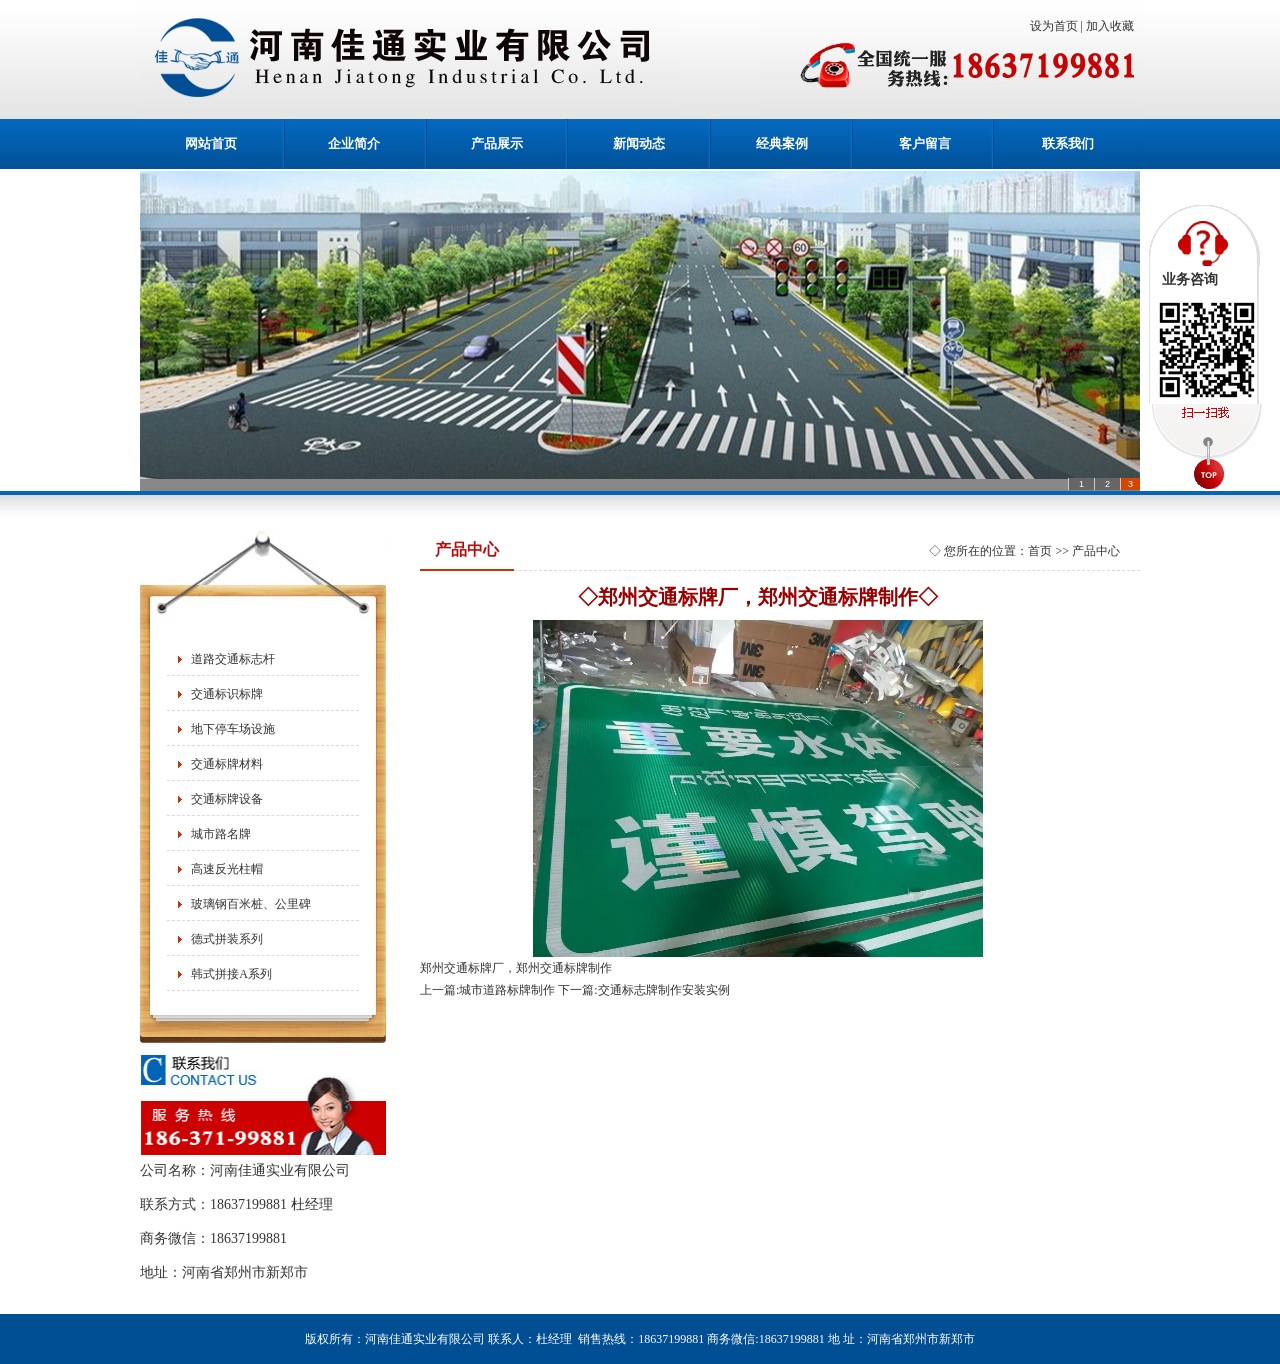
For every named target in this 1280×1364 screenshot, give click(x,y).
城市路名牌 (221, 834)
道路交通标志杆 (233, 659)
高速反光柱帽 (227, 869)
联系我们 (1068, 143)
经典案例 (782, 143)
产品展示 (497, 143)
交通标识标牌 (227, 694)
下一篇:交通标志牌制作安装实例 (643, 990)
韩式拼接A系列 (231, 974)
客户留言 (925, 143)
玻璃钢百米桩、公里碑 (251, 904)
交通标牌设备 (227, 799)
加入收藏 (1113, 26)
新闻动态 (639, 143)
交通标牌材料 (227, 764)
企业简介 (354, 143)
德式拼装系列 (227, 939)
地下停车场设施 (233, 729)
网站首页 (211, 143)
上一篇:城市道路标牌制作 (487, 990)
